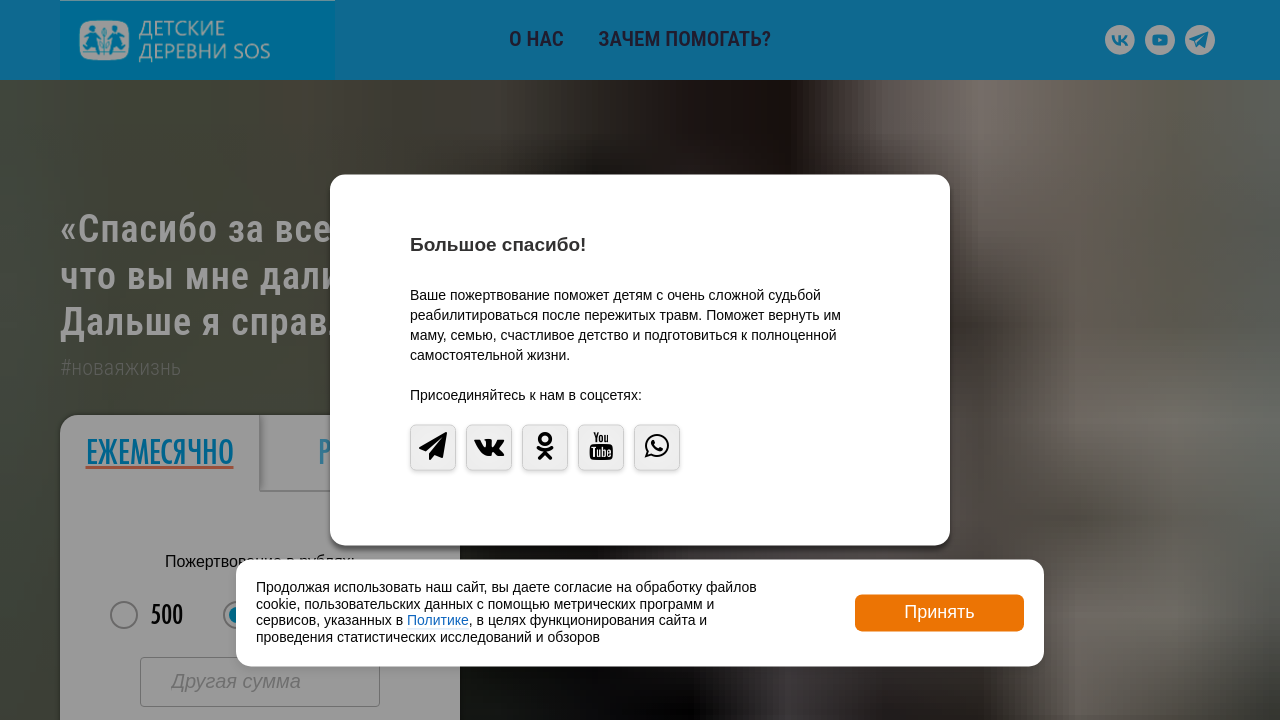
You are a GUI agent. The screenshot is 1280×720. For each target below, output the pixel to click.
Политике (438, 621)
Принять (939, 612)
